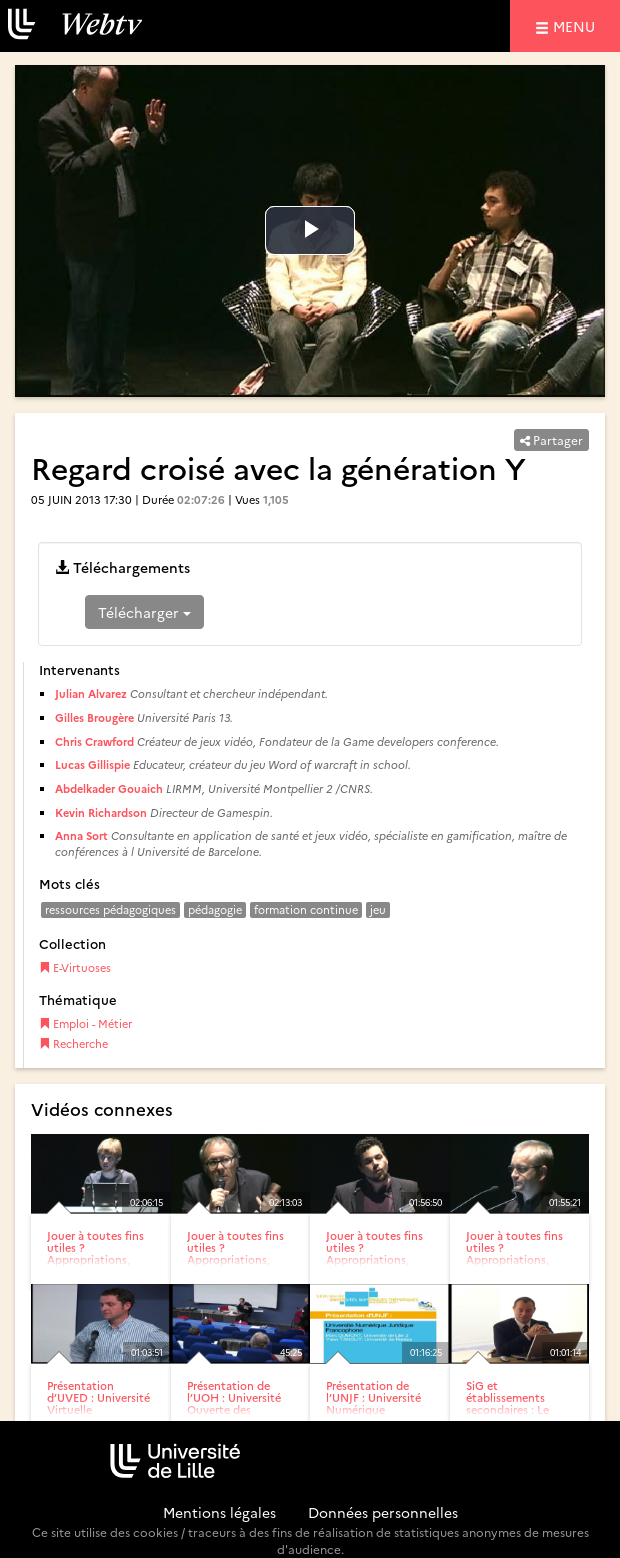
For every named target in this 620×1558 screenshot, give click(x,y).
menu (577, 25)
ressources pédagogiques (110, 909)
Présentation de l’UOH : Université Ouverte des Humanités (234, 1403)
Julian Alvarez (91, 693)
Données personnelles (383, 1512)
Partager (551, 439)
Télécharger (144, 612)
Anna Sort (81, 835)
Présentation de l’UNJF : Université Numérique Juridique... (373, 1403)
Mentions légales (219, 1512)
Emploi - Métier (85, 1023)
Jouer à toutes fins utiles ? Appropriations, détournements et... (99, 1253)
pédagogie (215, 909)
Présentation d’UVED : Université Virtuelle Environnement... (98, 1403)
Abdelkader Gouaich (109, 788)
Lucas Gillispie (92, 764)
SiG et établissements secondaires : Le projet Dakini (507, 1403)
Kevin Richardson (101, 812)
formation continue (306, 909)
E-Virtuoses (75, 967)
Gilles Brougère (94, 717)
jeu (378, 909)
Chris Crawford (94, 741)
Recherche (73, 1043)
